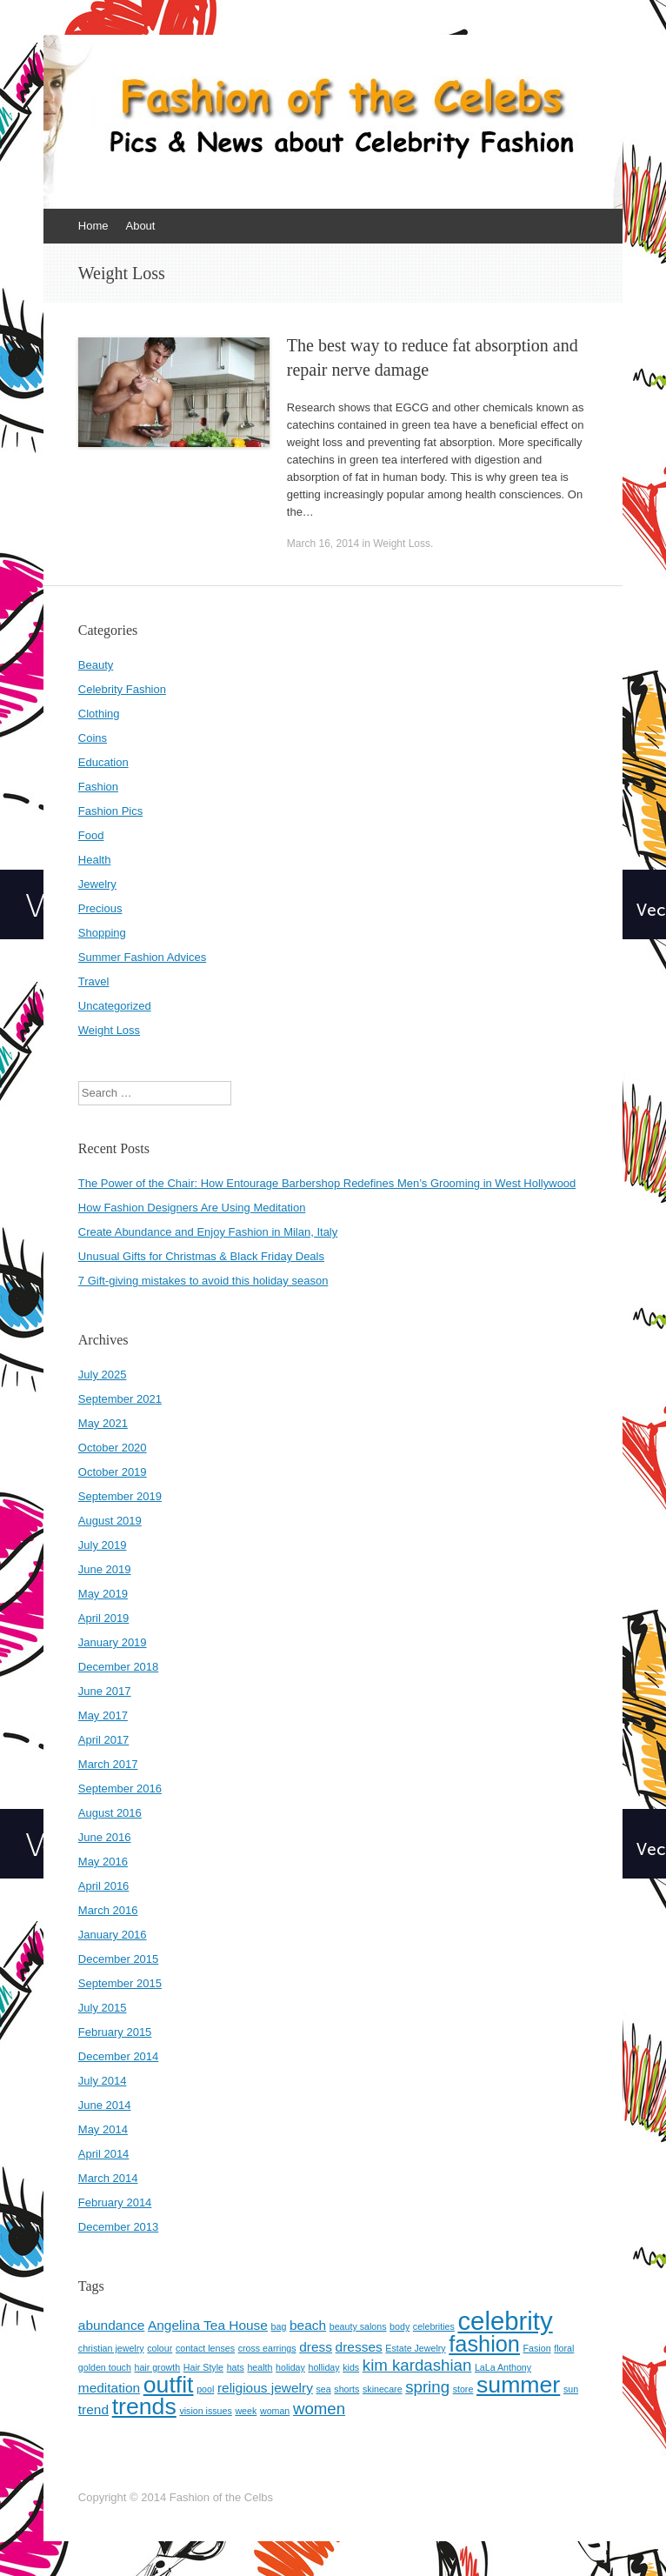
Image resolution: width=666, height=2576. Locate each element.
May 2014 (103, 2129)
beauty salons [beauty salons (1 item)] (358, 2326)
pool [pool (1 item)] (205, 2389)
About (140, 225)
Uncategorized (114, 1005)
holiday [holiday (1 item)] (290, 2367)
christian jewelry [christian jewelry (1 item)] (111, 2348)
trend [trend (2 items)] (93, 2409)
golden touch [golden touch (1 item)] (104, 2367)
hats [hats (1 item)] (235, 2367)
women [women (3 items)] (319, 2408)
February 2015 (115, 2032)
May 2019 (103, 1593)
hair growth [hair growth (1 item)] (157, 2367)
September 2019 (120, 1496)
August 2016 (110, 1812)
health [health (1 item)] (259, 2367)
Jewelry (97, 884)
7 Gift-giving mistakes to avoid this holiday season (203, 1280)
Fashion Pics (110, 811)
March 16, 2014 (323, 543)
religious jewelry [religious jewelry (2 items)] (265, 2387)
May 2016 (103, 1861)
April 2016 (104, 1885)
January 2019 (112, 1642)
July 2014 (102, 2080)
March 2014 (108, 2178)
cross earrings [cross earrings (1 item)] (267, 2348)
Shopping (102, 932)
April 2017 (104, 1739)
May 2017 (103, 1715)
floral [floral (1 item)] (564, 2348)
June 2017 (104, 1691)
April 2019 (104, 1618)
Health (94, 859)
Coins (92, 737)
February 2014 (115, 2202)
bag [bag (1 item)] (279, 2326)
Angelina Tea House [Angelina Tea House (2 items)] (208, 2325)
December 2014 (118, 2056)
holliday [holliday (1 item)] (323, 2367)
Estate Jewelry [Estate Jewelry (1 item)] (415, 2348)
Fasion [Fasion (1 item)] (537, 2348)
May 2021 (103, 1423)
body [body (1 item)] (400, 2326)
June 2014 (104, 2105)
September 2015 (120, 1983)
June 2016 (104, 1837)
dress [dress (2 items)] (315, 2346)
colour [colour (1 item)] (159, 2348)
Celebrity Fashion (122, 689)
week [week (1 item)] (245, 2411)
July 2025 (102, 1374)
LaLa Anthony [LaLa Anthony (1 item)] (503, 2367)
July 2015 (102, 2007)
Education (103, 762)
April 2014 (104, 2153)
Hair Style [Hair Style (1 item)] (203, 2367)
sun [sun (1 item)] (570, 2389)
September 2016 (120, 1788)
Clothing (99, 713)
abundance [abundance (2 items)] (111, 2325)
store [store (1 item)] (463, 2389)
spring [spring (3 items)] (427, 2387)
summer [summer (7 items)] (518, 2385)
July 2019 (102, 1545)
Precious (100, 908)
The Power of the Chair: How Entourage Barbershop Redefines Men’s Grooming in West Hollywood (327, 1183)
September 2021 (120, 1398)
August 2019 (110, 1520)
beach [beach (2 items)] (308, 2325)
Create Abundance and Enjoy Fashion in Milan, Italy (207, 1231)
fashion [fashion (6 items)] (484, 2344)
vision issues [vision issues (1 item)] (205, 2411)
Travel (94, 981)
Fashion (98, 786)
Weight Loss (401, 543)
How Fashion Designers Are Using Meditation (192, 1207)
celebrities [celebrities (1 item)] (434, 2326)
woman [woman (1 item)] (275, 2411)
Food (91, 835)
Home (93, 225)
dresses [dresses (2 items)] (359, 2346)
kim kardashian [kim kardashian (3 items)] (417, 2365)
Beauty (95, 664)
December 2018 (118, 1666)
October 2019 (112, 1471)
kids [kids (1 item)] (351, 2367)
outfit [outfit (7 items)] (168, 2385)
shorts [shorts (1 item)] (346, 2389)
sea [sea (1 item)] (323, 2389)
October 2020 (112, 1447)
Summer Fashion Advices (142, 957)
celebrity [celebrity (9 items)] (504, 2320)
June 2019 (104, 1569)
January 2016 (112, 1934)
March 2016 (108, 1910)
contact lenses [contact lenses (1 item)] (205, 2348)
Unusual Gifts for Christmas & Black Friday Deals (201, 1256)
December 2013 (118, 2226)
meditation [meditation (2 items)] (109, 2387)
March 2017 (108, 1764)
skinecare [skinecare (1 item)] (383, 2389)
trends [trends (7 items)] (144, 2406)
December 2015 (118, 1958)
